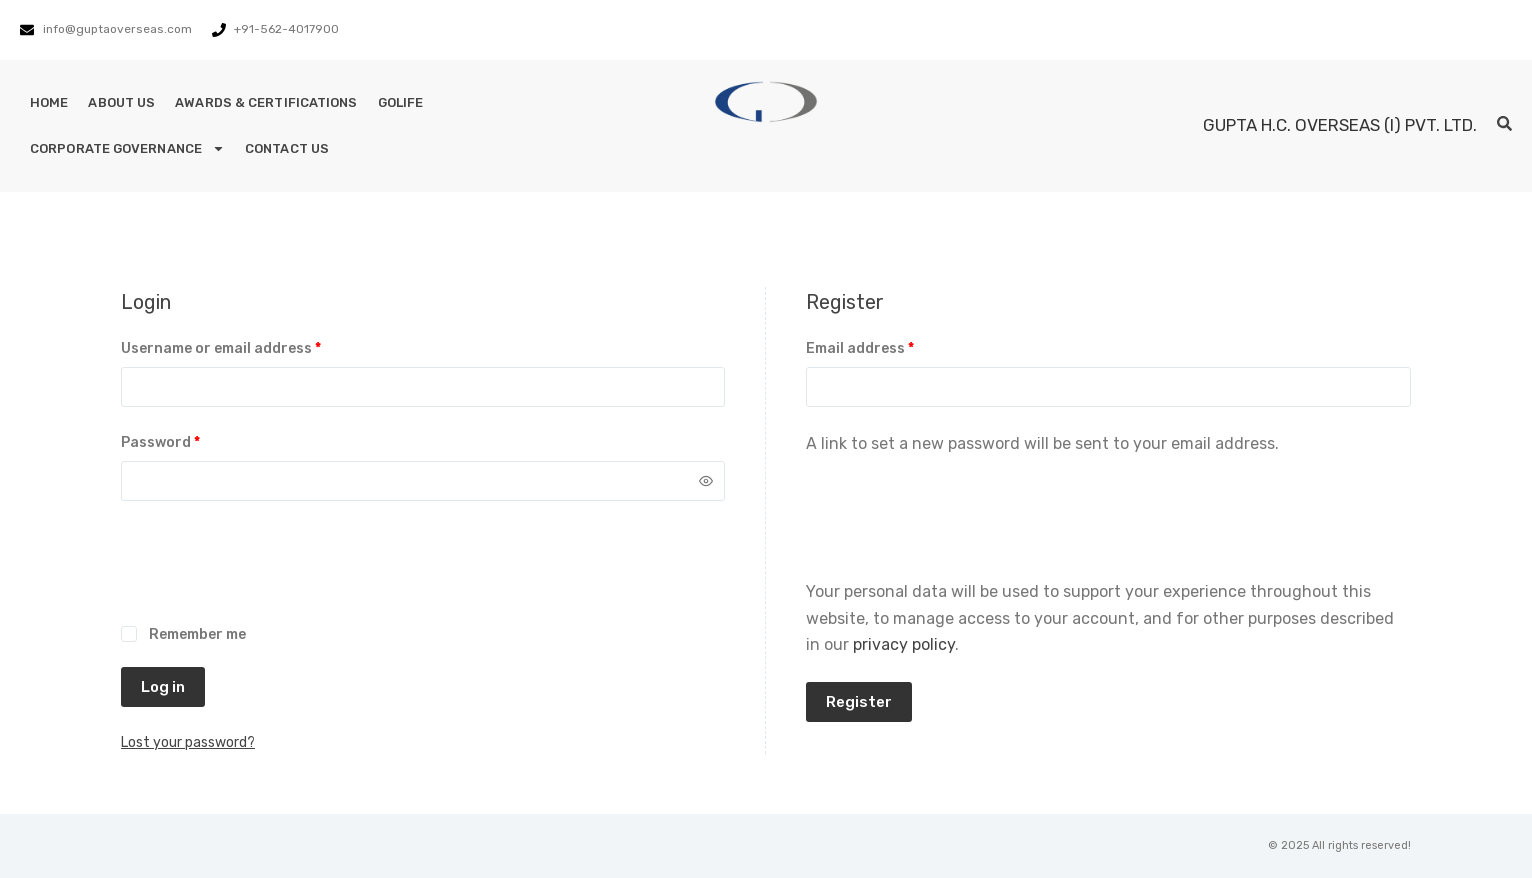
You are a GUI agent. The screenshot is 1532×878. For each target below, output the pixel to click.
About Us (121, 102)
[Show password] (706, 481)
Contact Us (287, 148)
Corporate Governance (127, 148)
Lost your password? (188, 742)
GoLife (401, 102)
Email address (891, 347)
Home (49, 102)
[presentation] (273, 574)
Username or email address (252, 347)
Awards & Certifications (266, 102)
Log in (163, 687)
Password (192, 441)
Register (859, 702)
